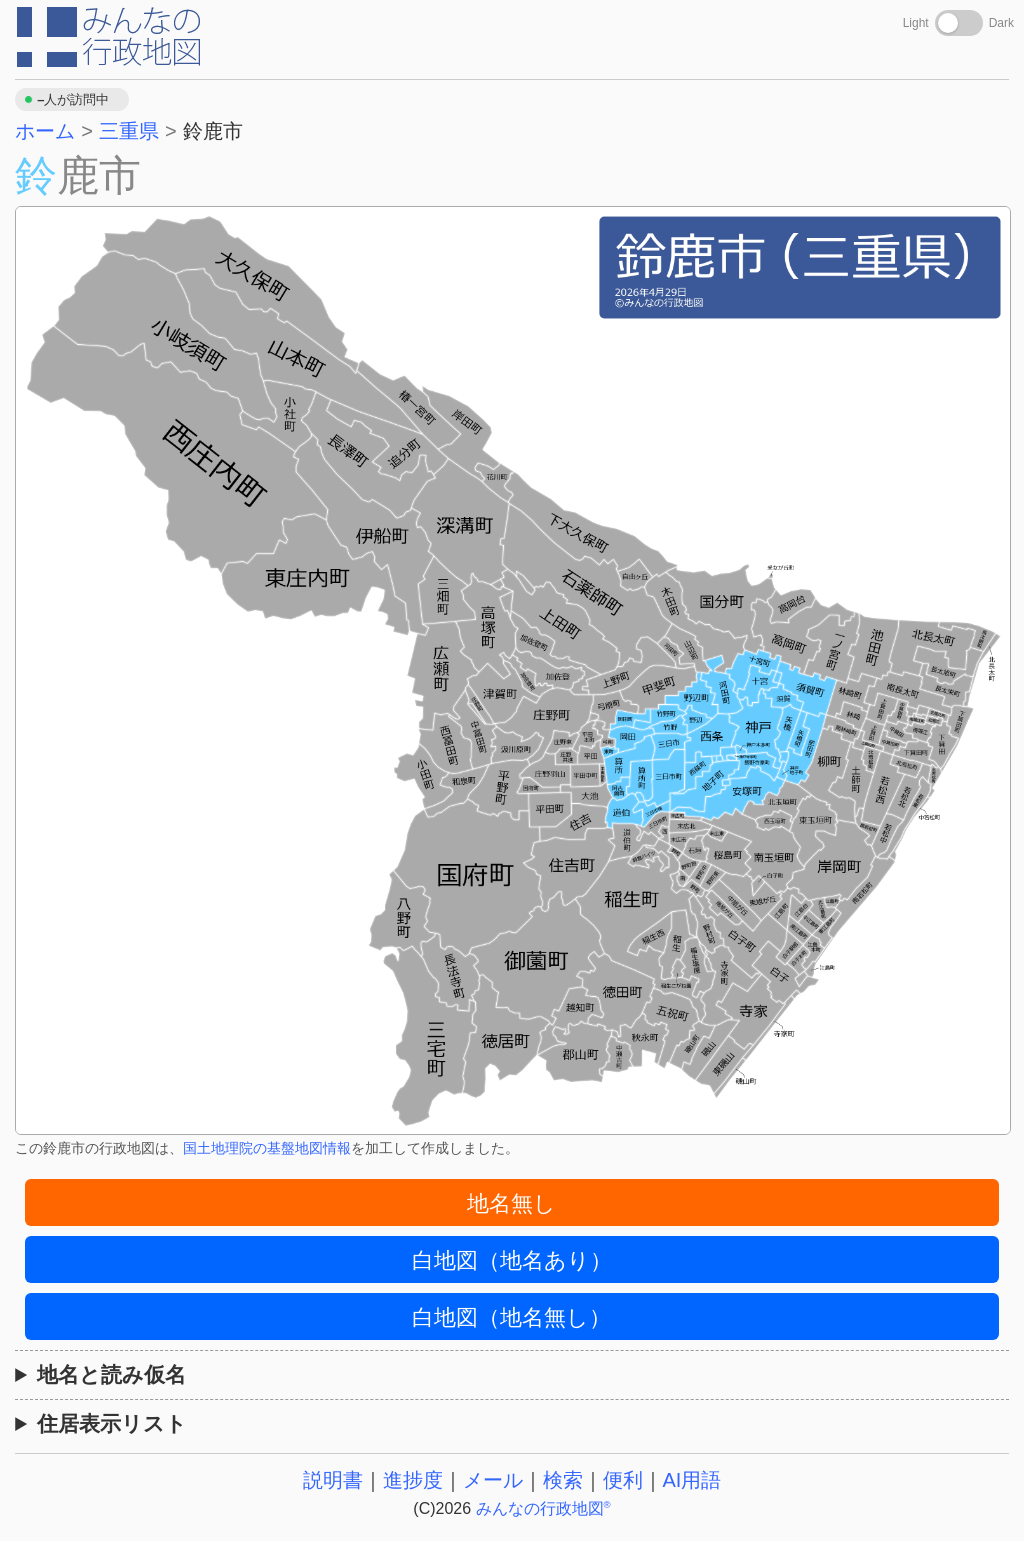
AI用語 (692, 1480)
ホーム (45, 131)
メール (493, 1480)
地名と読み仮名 (111, 1374)
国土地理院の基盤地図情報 (267, 1148)
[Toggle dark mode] (959, 23)
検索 (563, 1480)
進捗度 (413, 1480)
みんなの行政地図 (543, 1508)
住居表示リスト (112, 1423)
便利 (623, 1480)
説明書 (333, 1480)
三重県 (129, 131)
